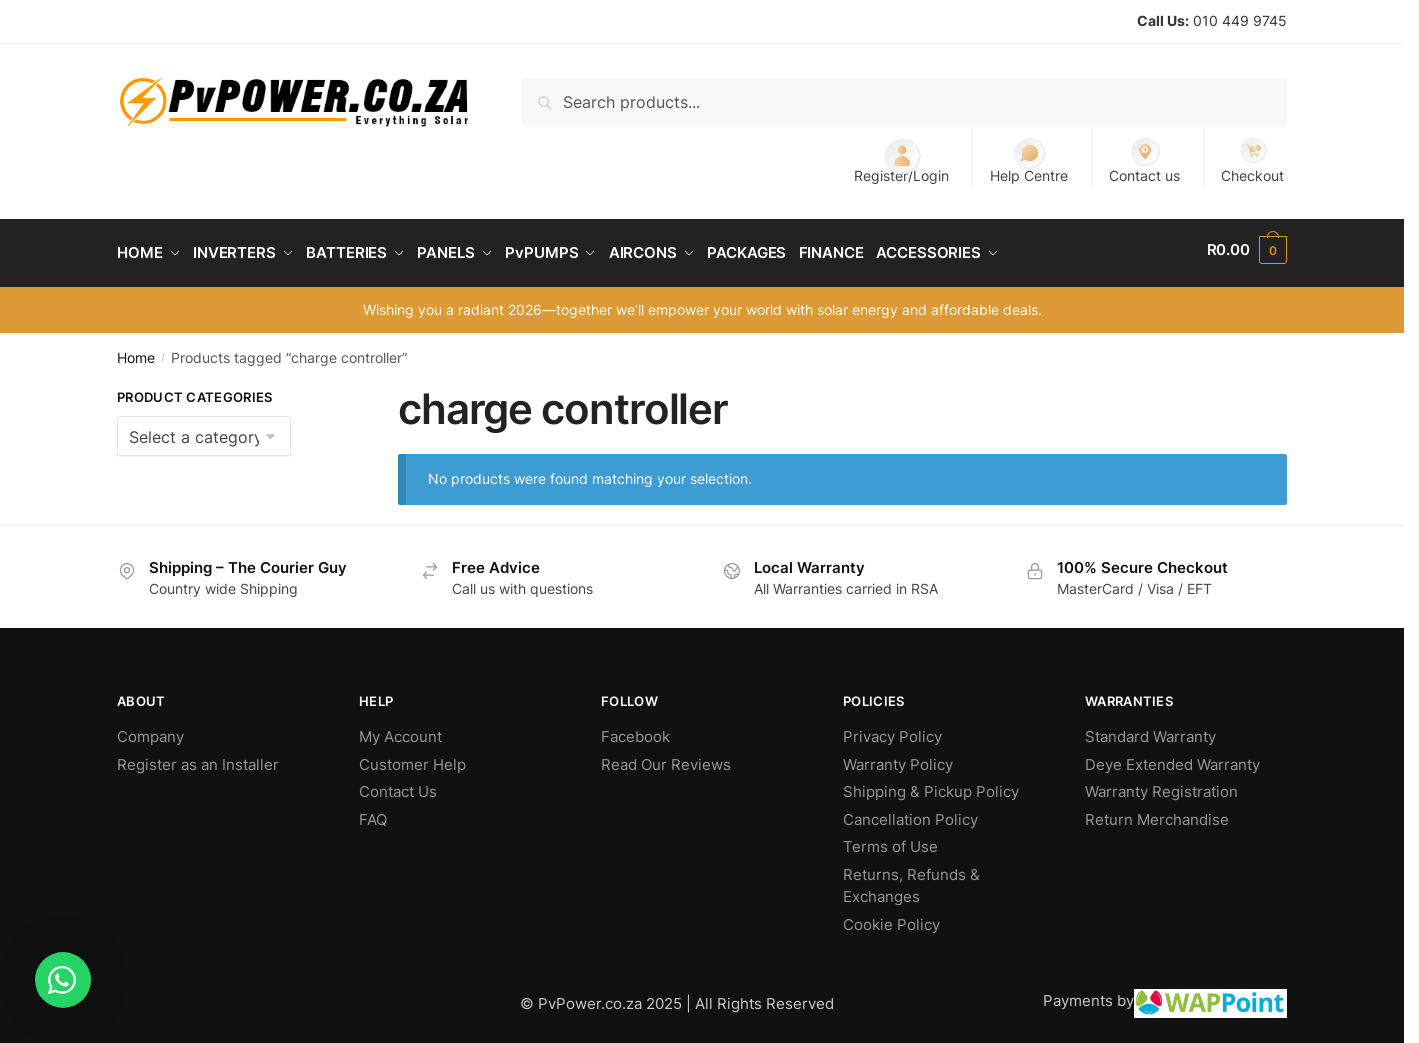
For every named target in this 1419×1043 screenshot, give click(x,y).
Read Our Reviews (666, 757)
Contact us (1144, 159)
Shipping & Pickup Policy (931, 784)
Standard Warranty (1150, 729)
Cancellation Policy (910, 812)
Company (150, 729)
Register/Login (901, 159)
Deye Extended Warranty (1172, 757)
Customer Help (412, 757)
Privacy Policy (892, 729)
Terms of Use (890, 839)
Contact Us (398, 784)
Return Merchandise (1157, 812)
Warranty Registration (1161, 784)
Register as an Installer (198, 757)
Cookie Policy (891, 917)
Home (136, 350)
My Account (400, 729)
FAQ (373, 812)
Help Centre (1029, 159)
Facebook (635, 729)
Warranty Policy (898, 757)
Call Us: (1163, 20)
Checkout (1252, 159)
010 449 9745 (1240, 20)
